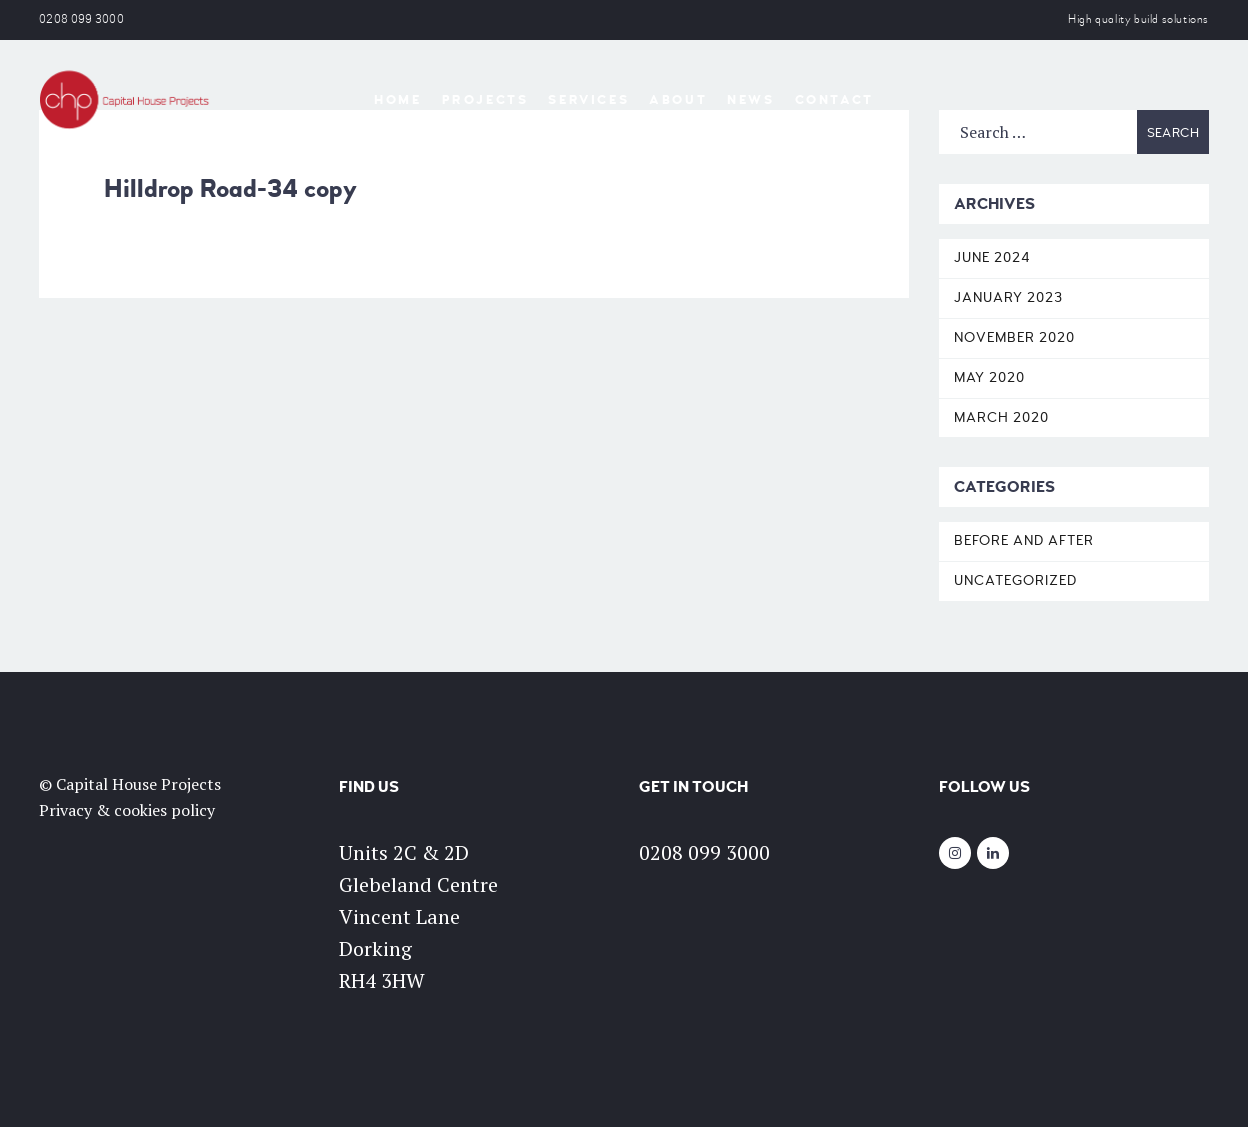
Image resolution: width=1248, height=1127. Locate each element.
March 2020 (1001, 417)
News (750, 100)
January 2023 (1008, 297)
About (678, 100)
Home (397, 100)
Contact (834, 100)
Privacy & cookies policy (127, 810)
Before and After (1024, 540)
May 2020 (989, 377)
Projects (485, 100)
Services (588, 100)
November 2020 (1014, 337)
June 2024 (992, 257)
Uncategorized (1015, 580)
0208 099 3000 (81, 19)
